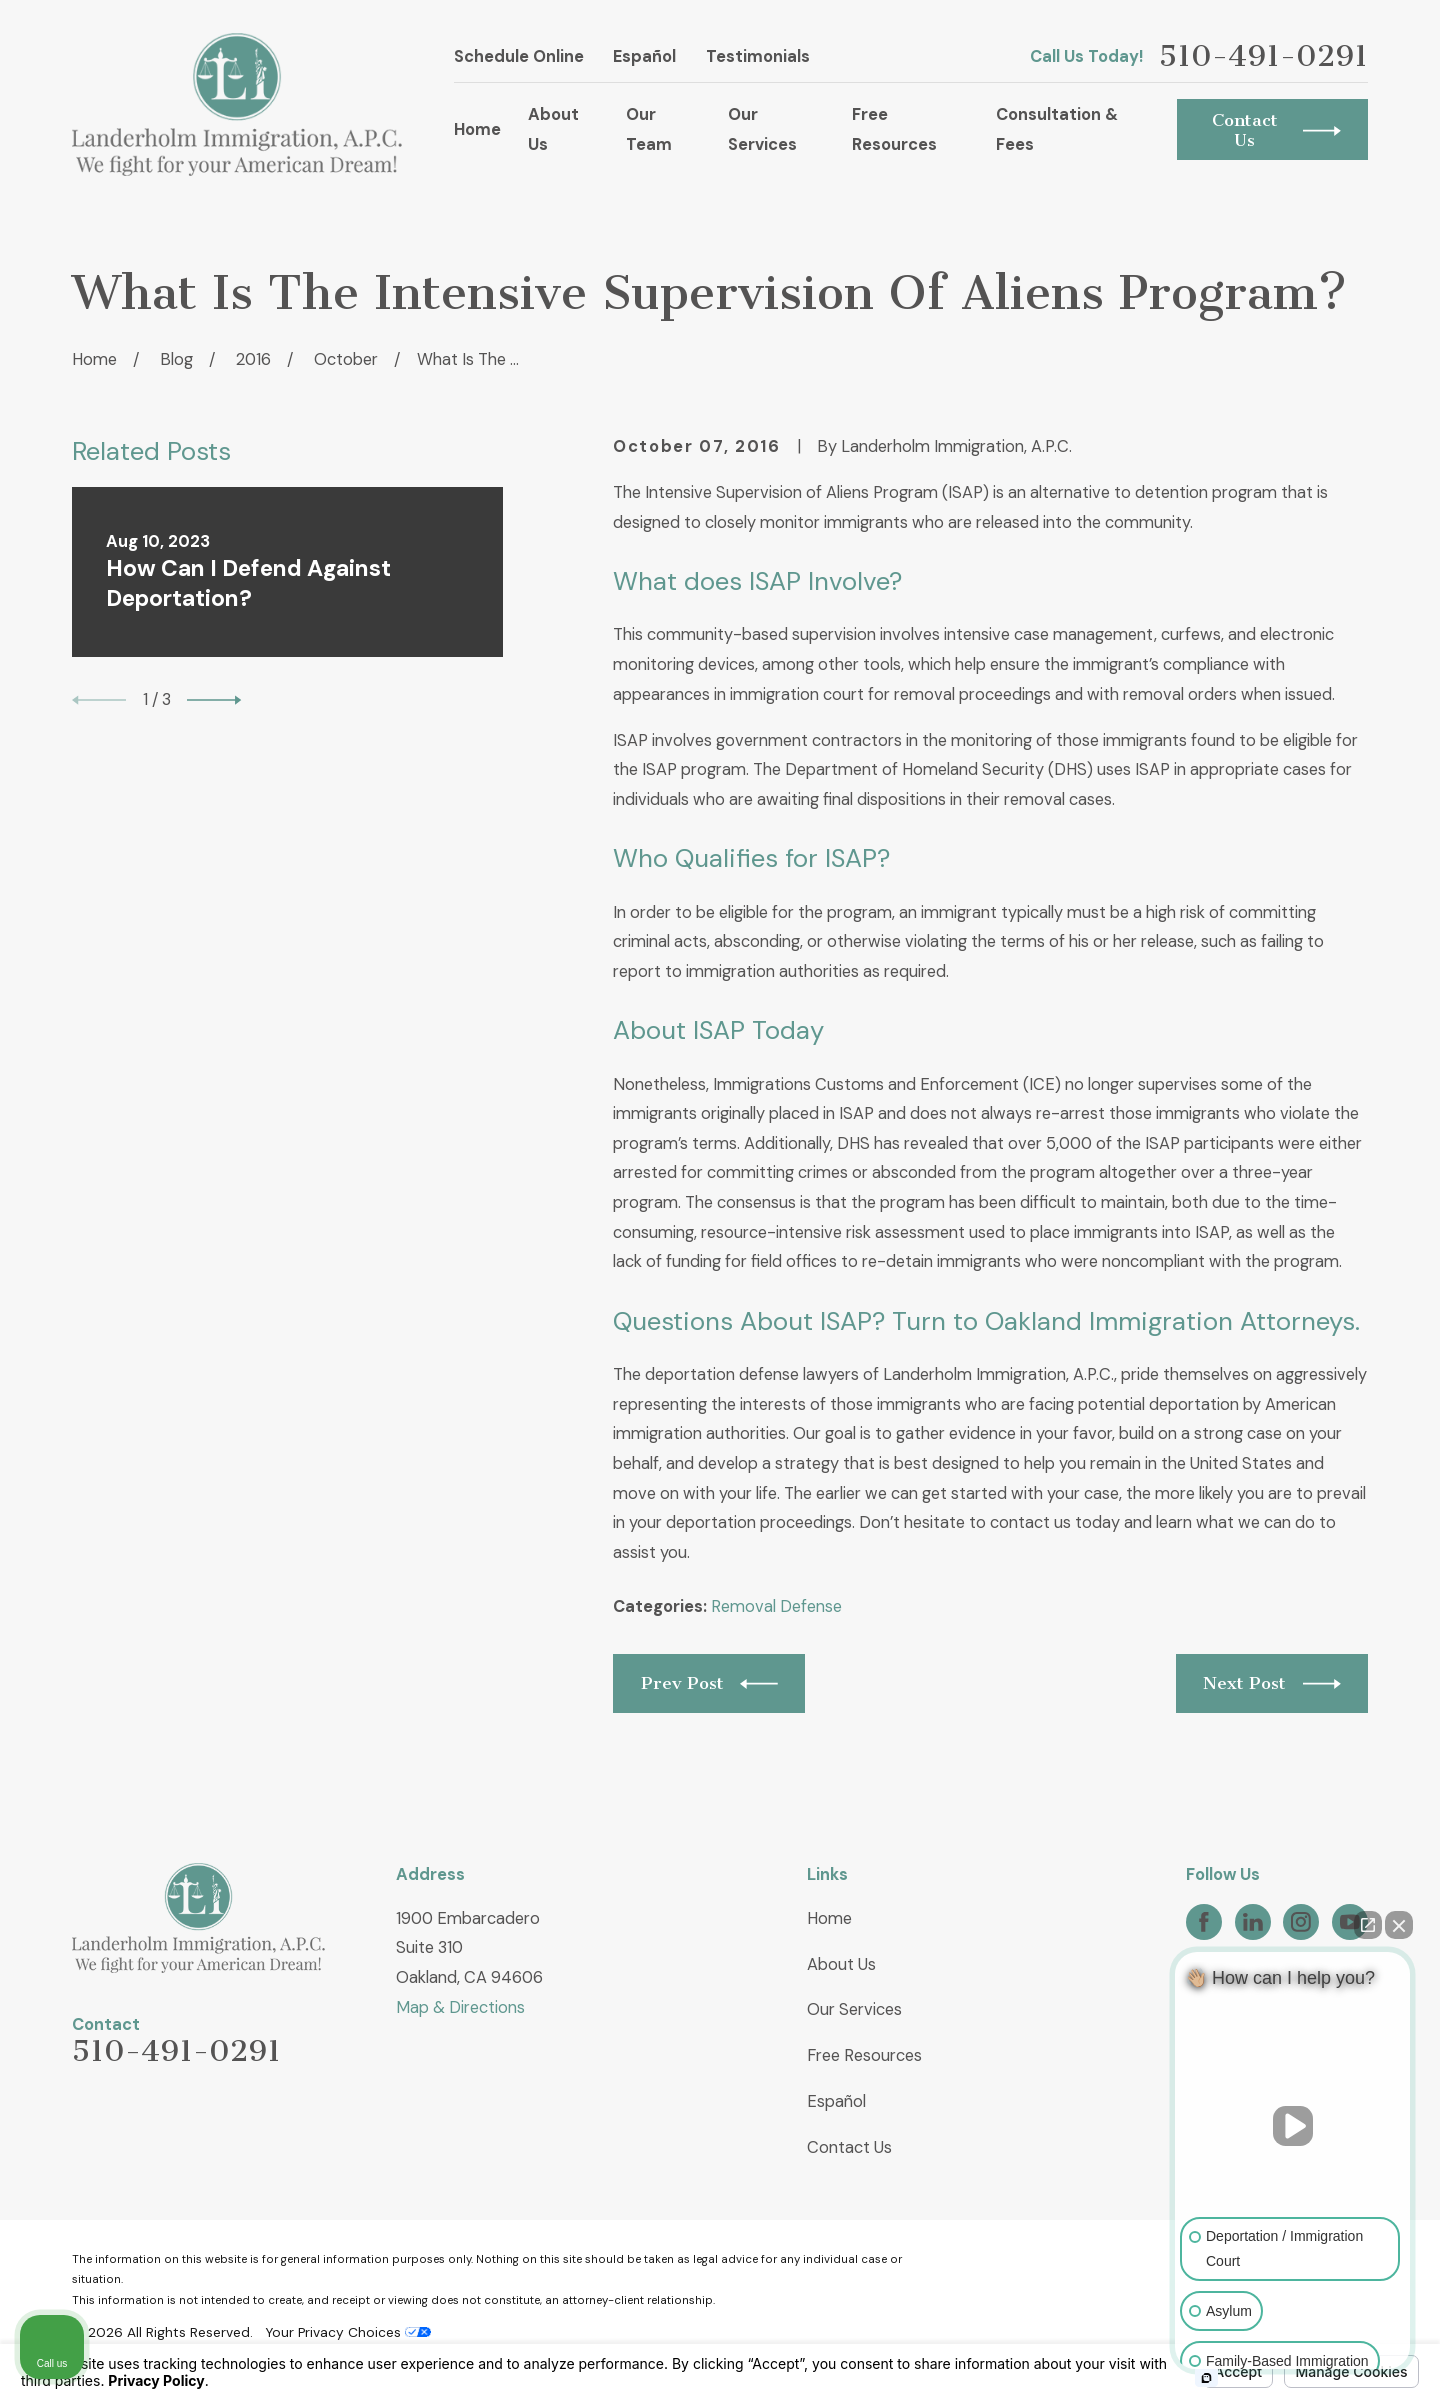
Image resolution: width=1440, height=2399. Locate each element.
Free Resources (864, 2055)
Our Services (854, 2009)
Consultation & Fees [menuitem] (1057, 129)
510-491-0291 (1263, 57)
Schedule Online (519, 56)
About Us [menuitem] (553, 129)
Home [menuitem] (477, 129)
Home (829, 1918)
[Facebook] (1204, 1922)
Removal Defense (776, 1606)
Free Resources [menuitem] (894, 129)
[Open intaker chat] (1206, 2378)
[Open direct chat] (1368, 1925)
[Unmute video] (1293, 2126)
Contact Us (849, 2147)
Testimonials (758, 56)
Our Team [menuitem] (649, 129)
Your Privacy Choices (348, 2332)
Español (644, 56)
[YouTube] (1350, 1922)
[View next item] (214, 700)
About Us (841, 1964)
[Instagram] (1301, 1922)
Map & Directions (460, 2007)
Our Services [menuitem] (762, 129)
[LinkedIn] (1253, 1922)
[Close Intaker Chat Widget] (1399, 1925)
